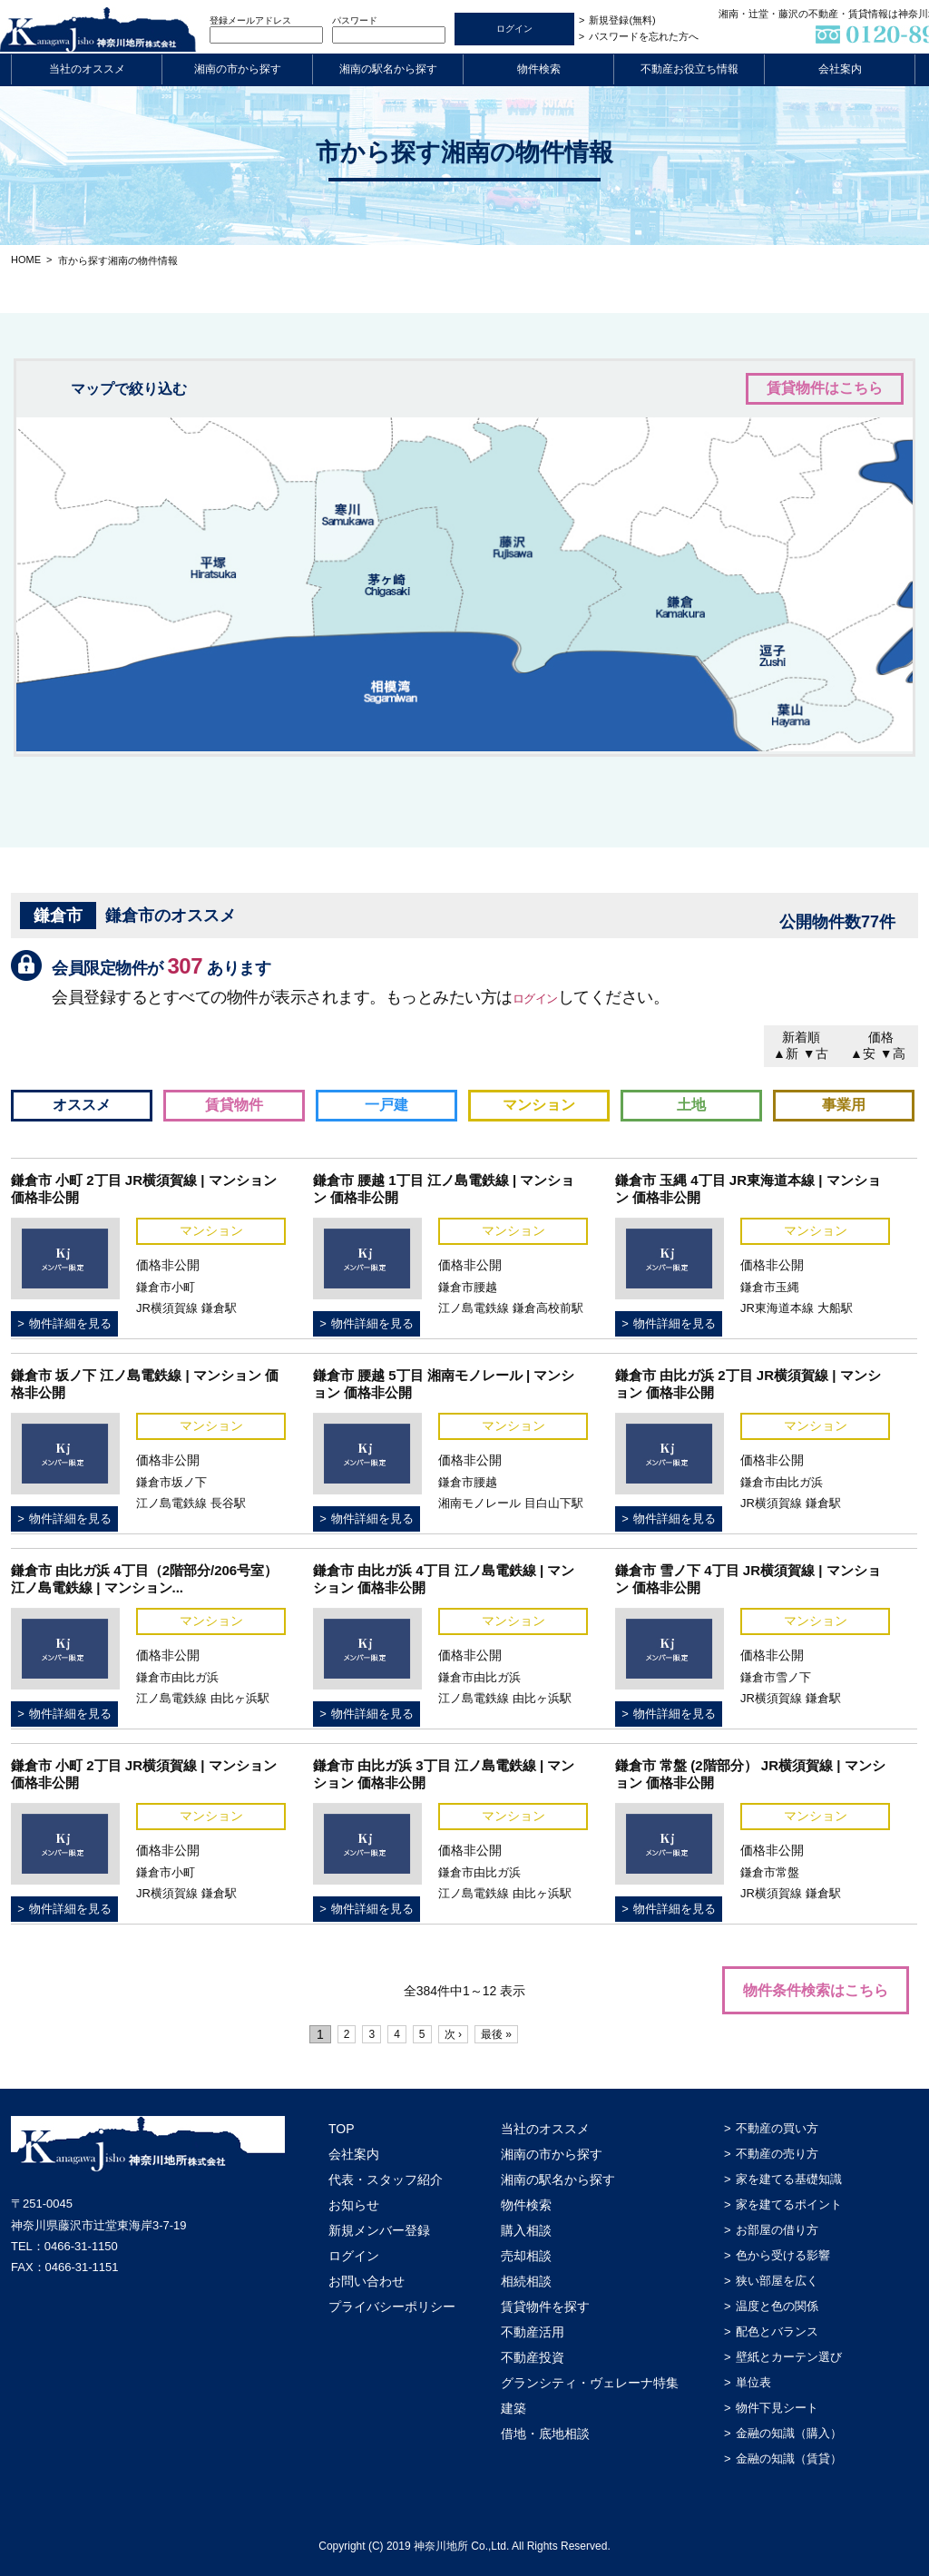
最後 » (516, 2034)
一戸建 (386, 1104)
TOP (341, 2128)
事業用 (843, 1104)
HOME (26, 259)
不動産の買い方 (777, 2128)
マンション (539, 1104)
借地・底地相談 (545, 2433)
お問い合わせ (366, 2281)
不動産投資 (532, 2357)
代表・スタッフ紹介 (385, 2179)
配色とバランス (777, 2331)
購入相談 (526, 2230)
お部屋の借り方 (777, 2230)
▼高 (892, 1053)
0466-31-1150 (81, 2246)
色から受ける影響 (783, 2255)
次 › (466, 2034)
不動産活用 (532, 2332)
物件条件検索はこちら (815, 1990)
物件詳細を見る (70, 1323)
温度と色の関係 (777, 2306)
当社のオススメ (87, 69)
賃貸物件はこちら (825, 388)
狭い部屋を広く (777, 2280)
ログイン (544, 997)
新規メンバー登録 (379, 2230)
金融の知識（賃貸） (789, 2458)
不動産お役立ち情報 (689, 69)
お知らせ (353, 2205)
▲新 (785, 1053)
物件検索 (539, 69)
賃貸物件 (234, 1104)
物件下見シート (777, 2407)
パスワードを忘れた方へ (644, 36)
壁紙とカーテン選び (789, 2357)
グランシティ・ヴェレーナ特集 (590, 2382)
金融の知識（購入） (789, 2433)
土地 (691, 1104)
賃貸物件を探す (545, 2306)
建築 (513, 2408)
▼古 (815, 1053)
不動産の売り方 (777, 2153)
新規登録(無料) (622, 20)
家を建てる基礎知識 (789, 2179)
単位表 (753, 2382)
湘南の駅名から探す (388, 69)
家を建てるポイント (789, 2204)
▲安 (862, 1053)
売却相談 (526, 2255)
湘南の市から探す (237, 69)
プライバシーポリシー (391, 2306)
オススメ (82, 1104)
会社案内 (840, 69)
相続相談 (526, 2281)
